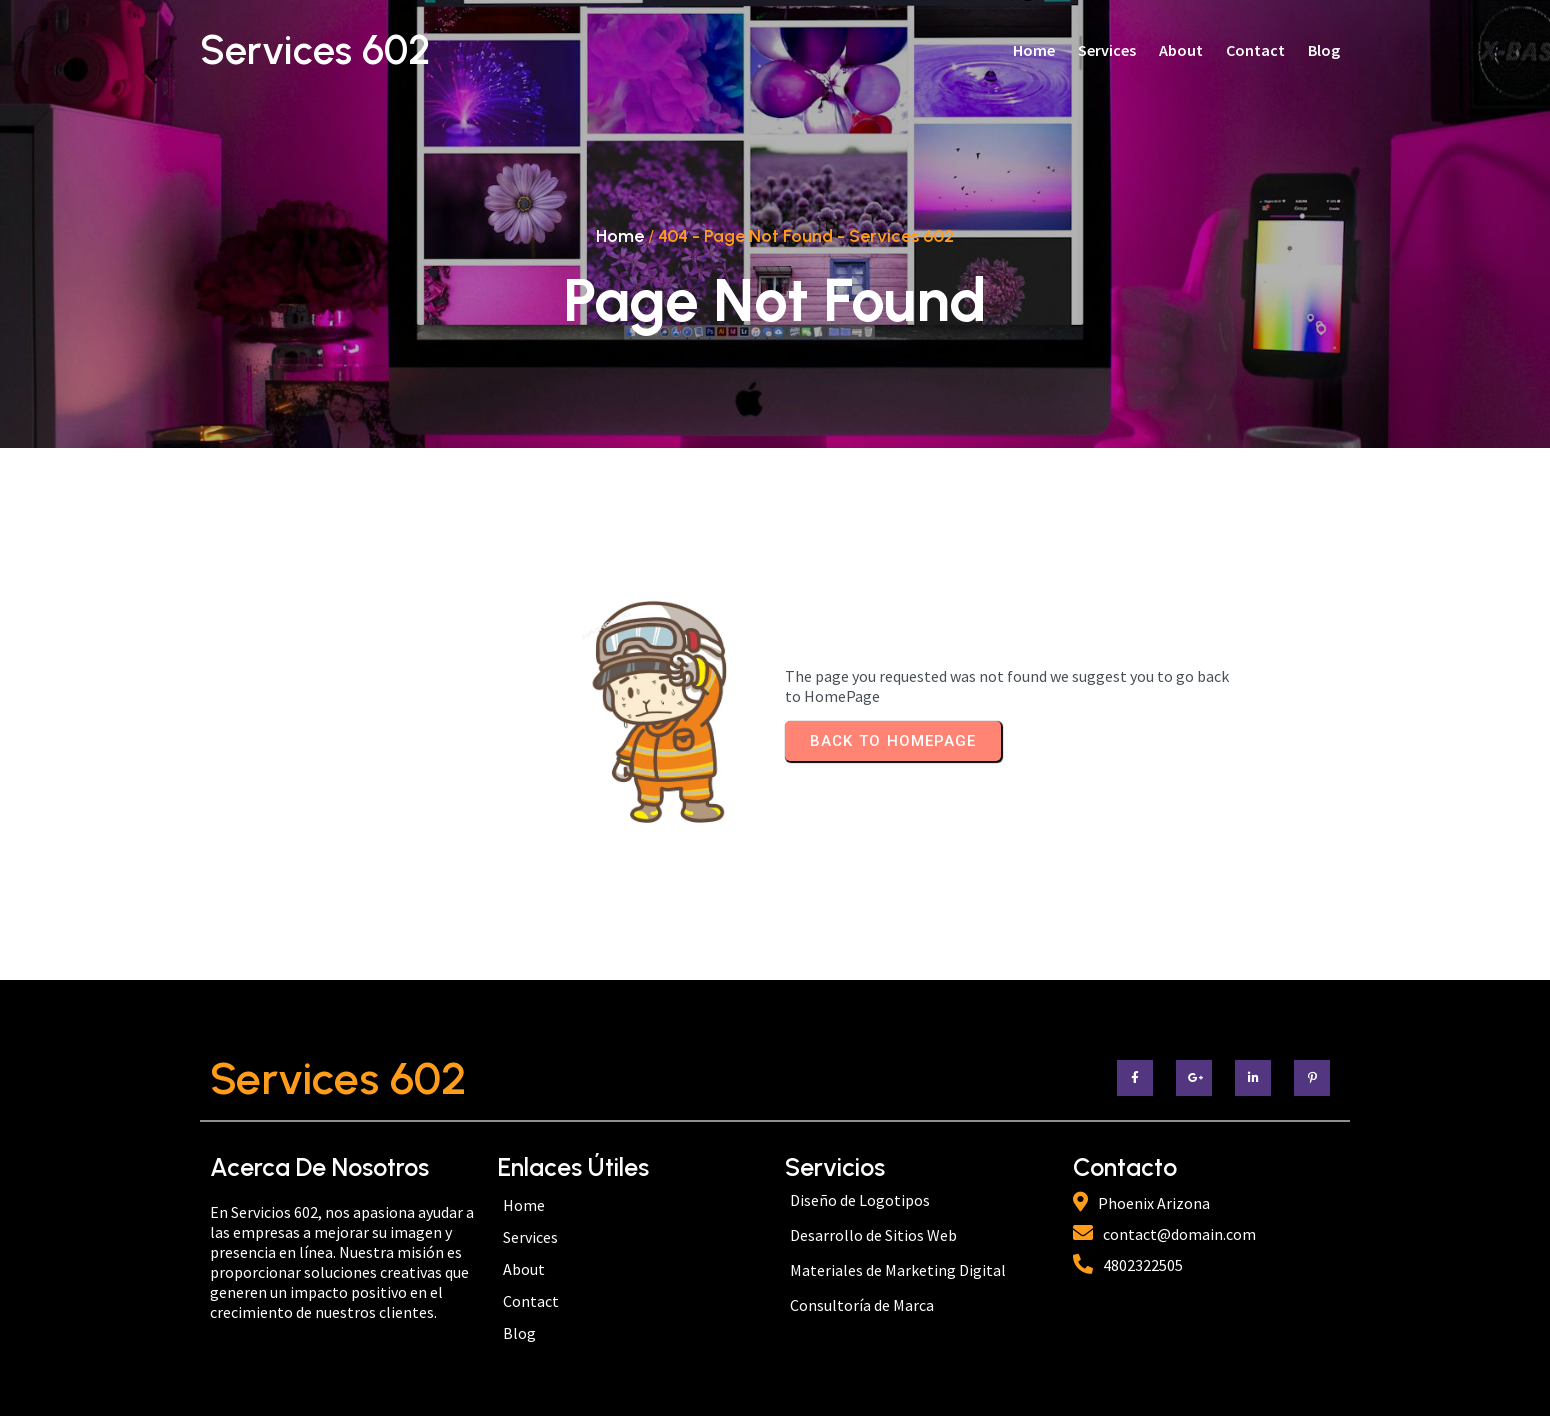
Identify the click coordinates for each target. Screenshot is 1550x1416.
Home (620, 236)
